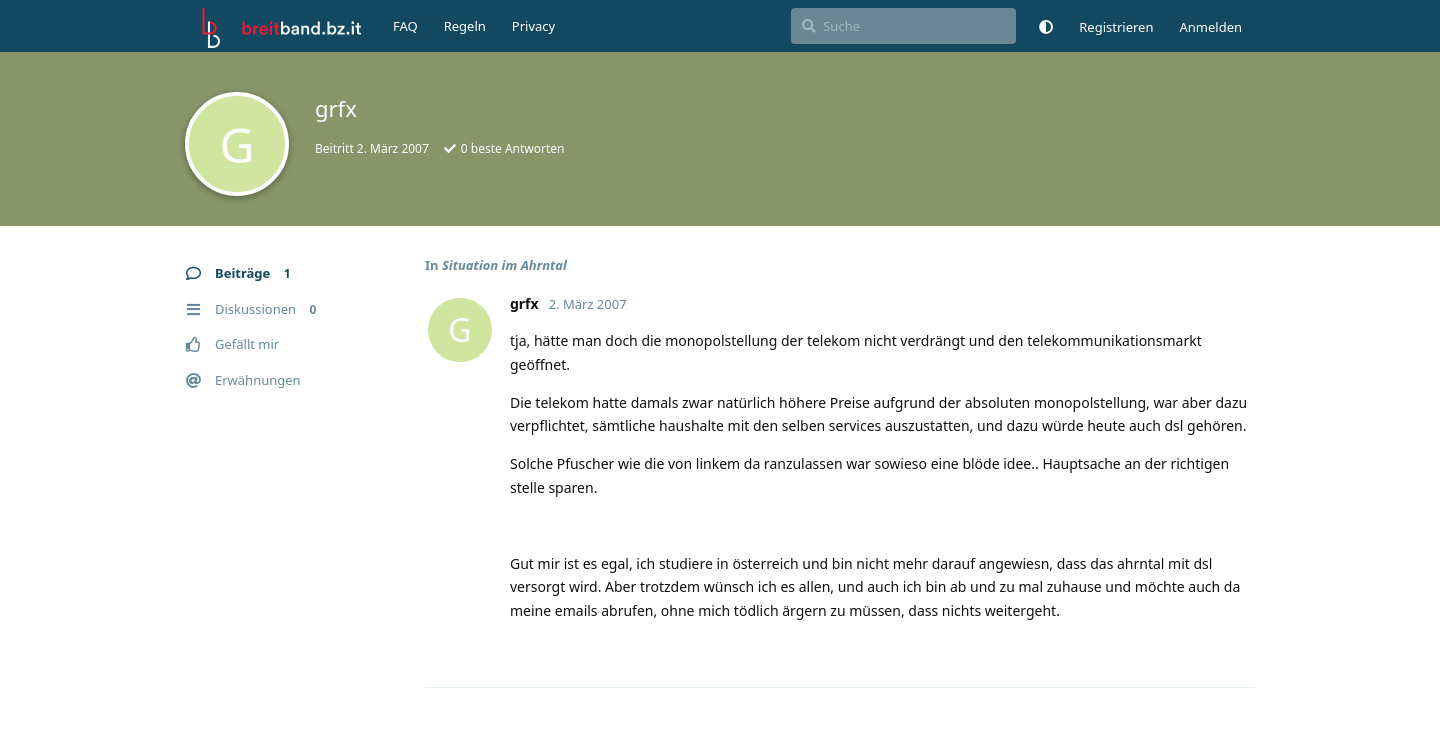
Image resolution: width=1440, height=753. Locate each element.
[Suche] (903, 26)
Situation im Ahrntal (504, 265)
